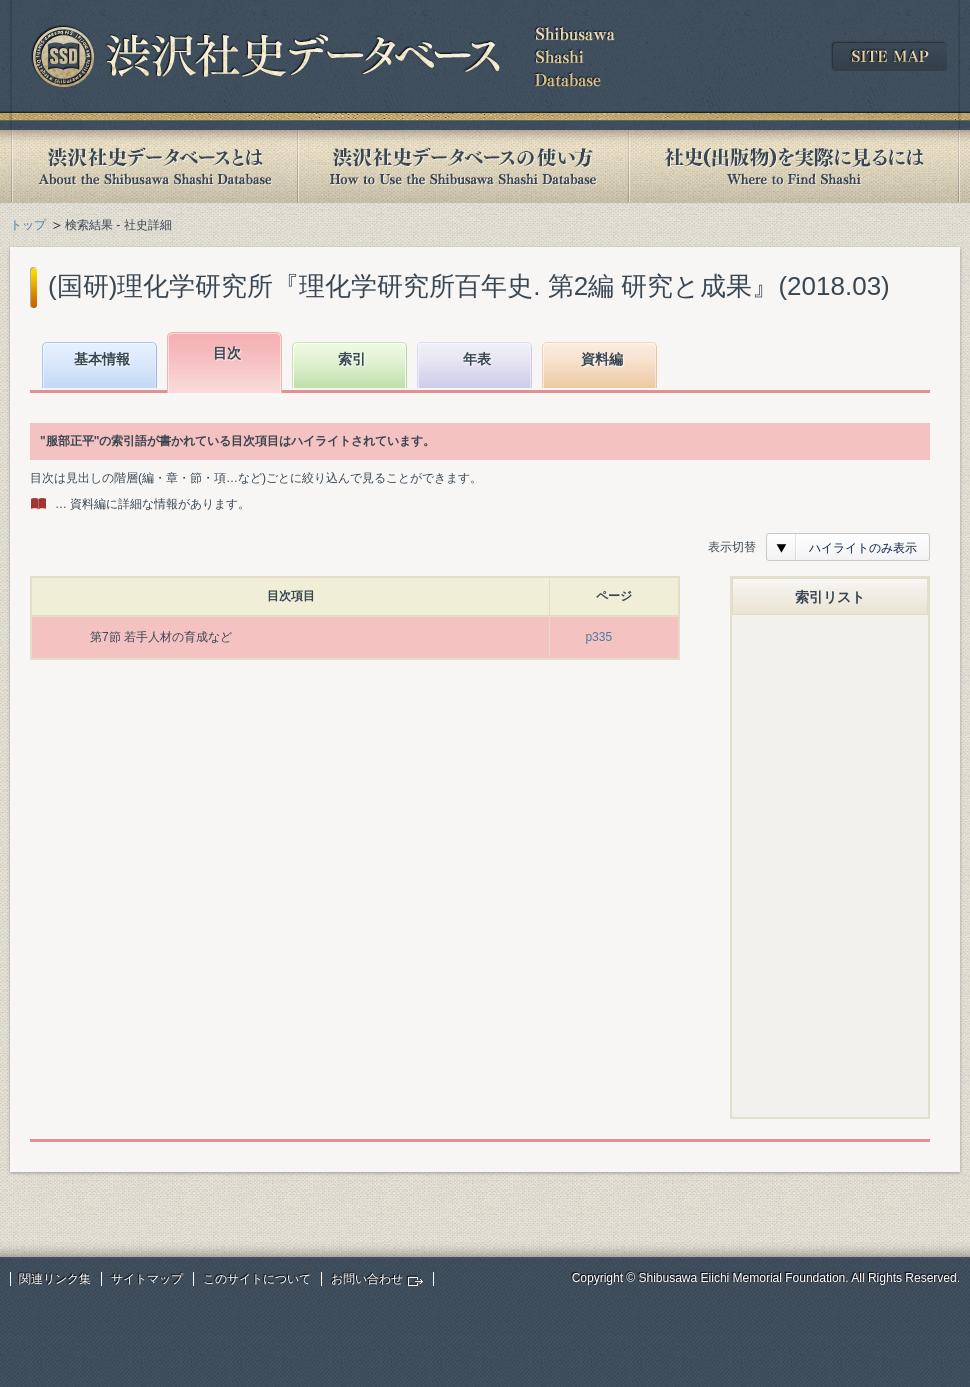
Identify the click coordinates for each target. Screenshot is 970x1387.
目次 (227, 353)
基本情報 (102, 359)
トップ (28, 225)
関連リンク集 (55, 1279)
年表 (477, 359)
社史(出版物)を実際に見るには (794, 166)
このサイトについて (257, 1279)
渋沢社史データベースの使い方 (463, 166)
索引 (352, 359)
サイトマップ (147, 1279)
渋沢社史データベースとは (153, 166)
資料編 (602, 359)
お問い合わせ (367, 1279)
